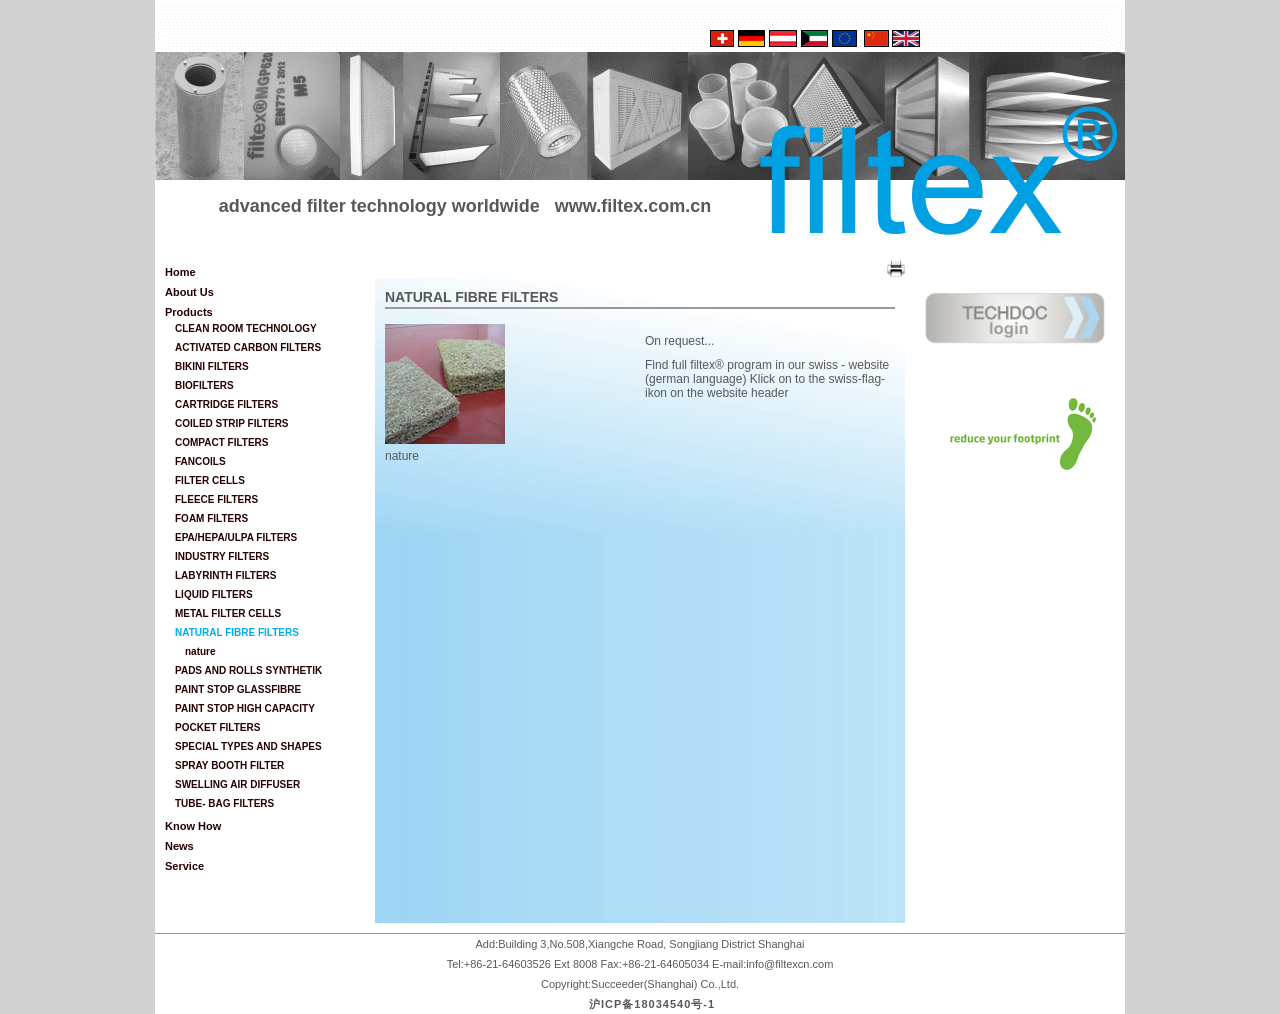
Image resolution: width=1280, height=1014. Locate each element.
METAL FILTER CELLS (228, 613)
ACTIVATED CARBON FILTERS (248, 347)
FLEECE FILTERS (216, 499)
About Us (189, 292)
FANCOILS (200, 461)
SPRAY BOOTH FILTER (229, 765)
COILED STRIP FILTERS (232, 423)
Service (184, 866)
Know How (193, 826)
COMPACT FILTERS (222, 442)
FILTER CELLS (210, 480)
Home (180, 272)
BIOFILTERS (204, 385)
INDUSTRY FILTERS (222, 556)
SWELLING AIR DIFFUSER (237, 784)
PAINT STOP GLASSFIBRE (238, 689)
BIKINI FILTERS (212, 366)
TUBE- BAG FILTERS (224, 803)
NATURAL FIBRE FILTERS (237, 632)
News (179, 846)
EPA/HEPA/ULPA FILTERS (236, 537)
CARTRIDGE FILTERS (226, 404)
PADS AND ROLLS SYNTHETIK (248, 670)
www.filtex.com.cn (633, 206)
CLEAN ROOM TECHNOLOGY (246, 328)
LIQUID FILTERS (214, 594)
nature (200, 651)
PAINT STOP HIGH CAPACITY (245, 708)
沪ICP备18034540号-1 (652, 1004)
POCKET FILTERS (217, 727)
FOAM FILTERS (211, 518)
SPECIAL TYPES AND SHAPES (248, 746)
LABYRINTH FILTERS (225, 575)
